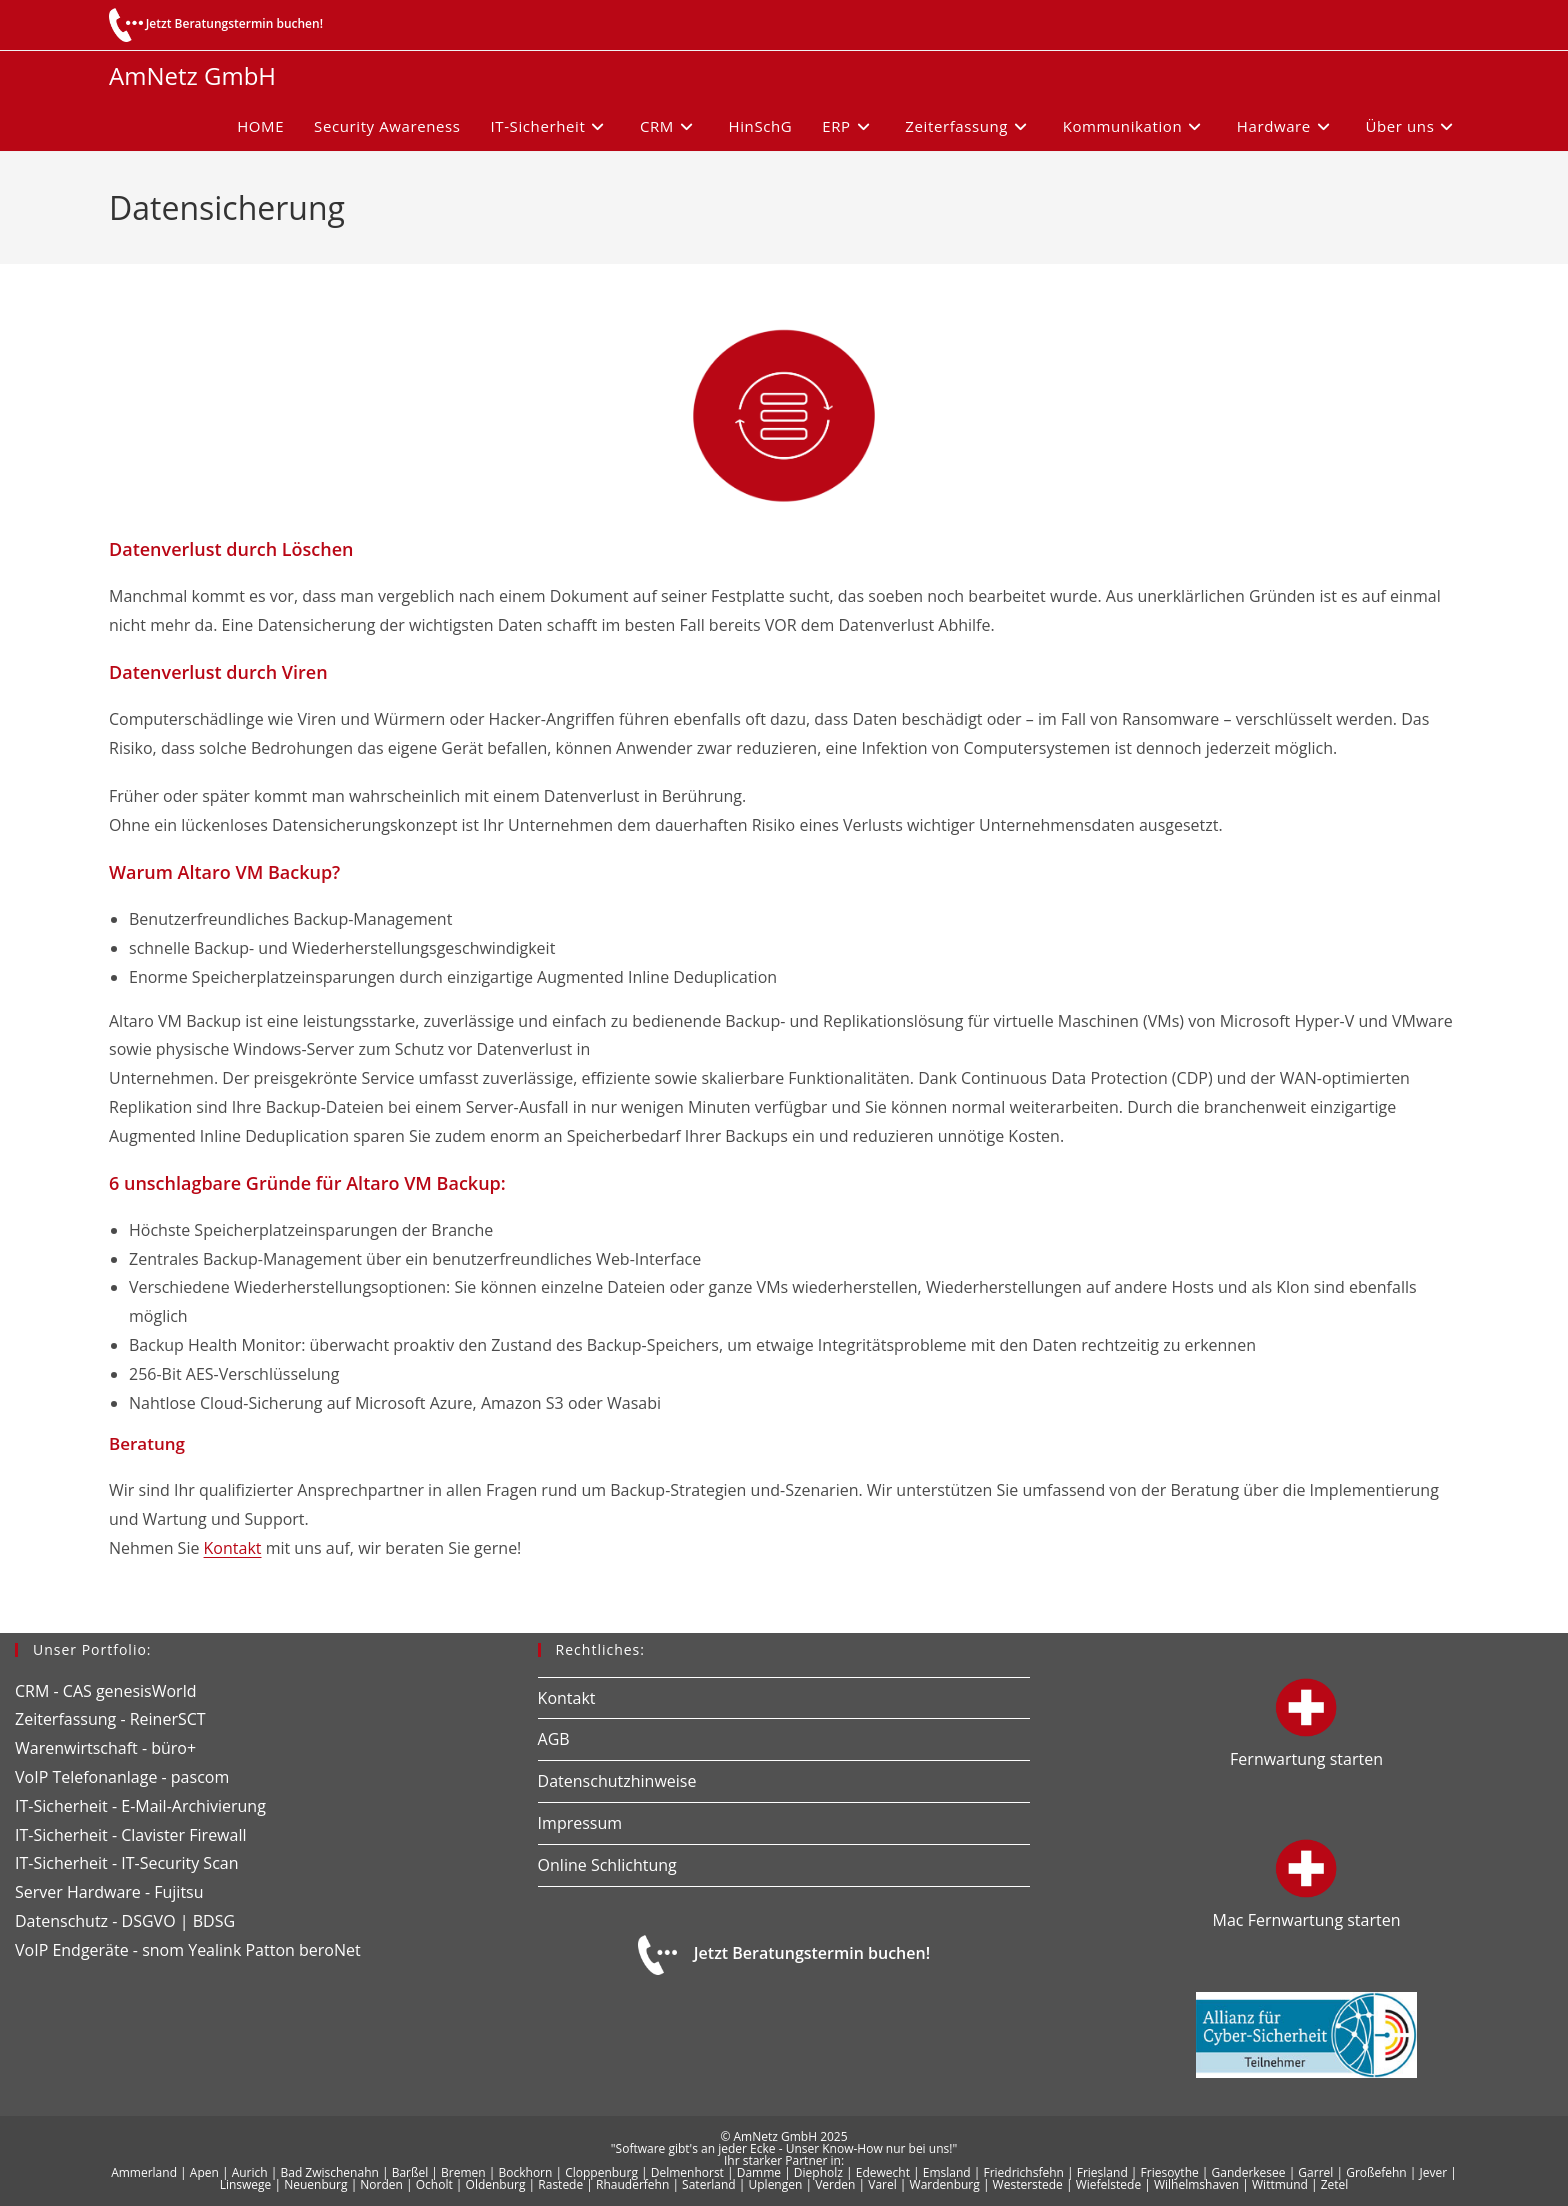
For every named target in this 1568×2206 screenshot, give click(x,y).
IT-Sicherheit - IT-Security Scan (127, 1863)
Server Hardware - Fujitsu (109, 1892)
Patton (269, 1950)
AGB (554, 1739)
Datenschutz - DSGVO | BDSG (125, 1921)
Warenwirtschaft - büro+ (105, 1748)
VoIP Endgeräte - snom (99, 1950)
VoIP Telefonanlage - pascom (122, 1777)
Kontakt (233, 1548)
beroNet (330, 1950)
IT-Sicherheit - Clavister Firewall (130, 1835)
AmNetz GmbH (192, 75)
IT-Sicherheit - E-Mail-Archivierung (140, 1806)
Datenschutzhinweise (617, 1781)
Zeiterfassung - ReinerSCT (110, 1719)
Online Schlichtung (607, 1865)
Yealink (214, 1950)
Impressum (580, 1823)
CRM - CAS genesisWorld (105, 1691)
